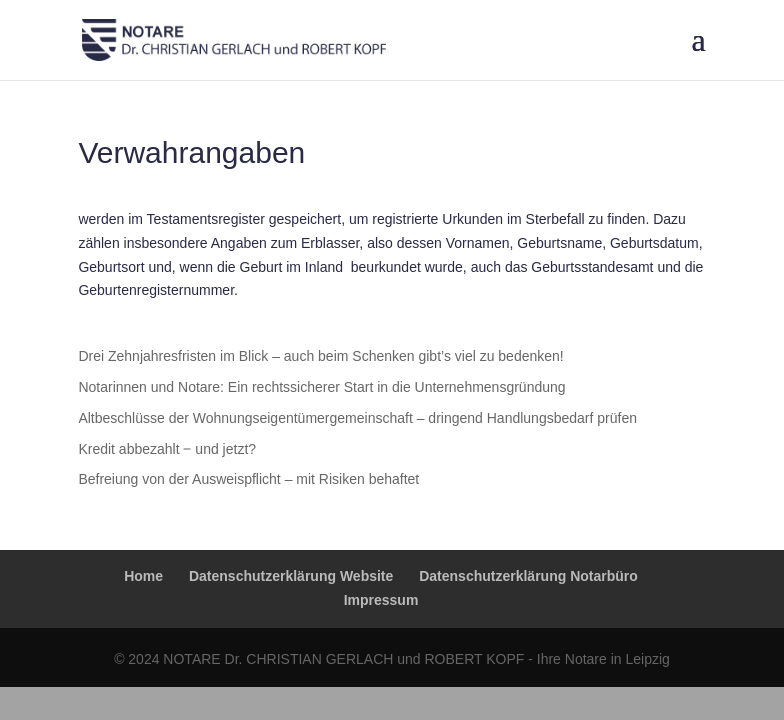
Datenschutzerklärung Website (291, 576)
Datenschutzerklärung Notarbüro (528, 576)
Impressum (381, 600)
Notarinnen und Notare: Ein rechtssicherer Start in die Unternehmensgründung (321, 387)
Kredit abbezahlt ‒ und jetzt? (167, 449)
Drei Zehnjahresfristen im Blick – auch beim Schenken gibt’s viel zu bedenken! (320, 356)
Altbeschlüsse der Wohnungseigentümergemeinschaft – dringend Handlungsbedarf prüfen (357, 418)
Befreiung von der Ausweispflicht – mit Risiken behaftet (248, 479)
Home (143, 576)
